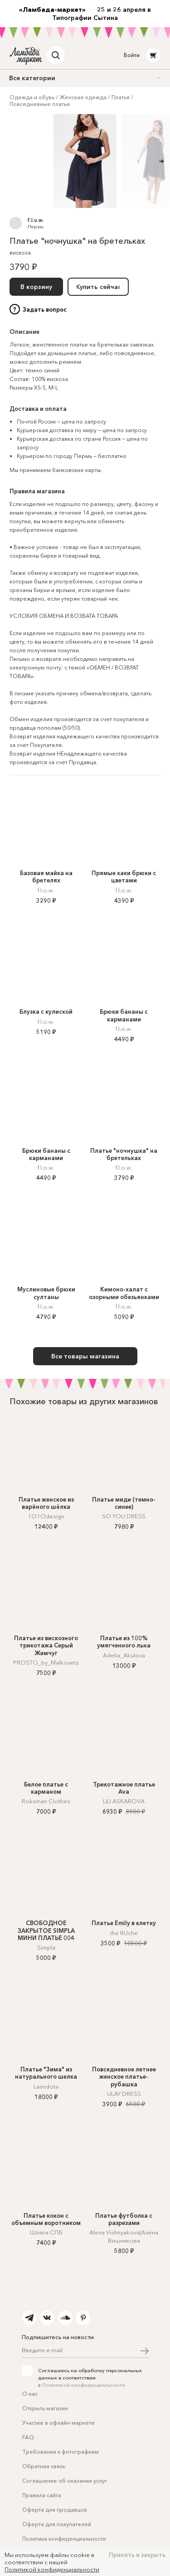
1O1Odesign (46, 1516)
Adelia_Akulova (124, 1655)
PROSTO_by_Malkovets (46, 1662)
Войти (132, 55)
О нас (30, 2393)
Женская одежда (83, 97)
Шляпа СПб (46, 2232)
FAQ (28, 2437)
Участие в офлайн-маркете (58, 2422)
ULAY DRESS (124, 2093)
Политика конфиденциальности (64, 2538)
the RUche (124, 1932)
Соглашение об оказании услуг (64, 2480)
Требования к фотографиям (60, 2451)
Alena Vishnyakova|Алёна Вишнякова (123, 2236)
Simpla (46, 1947)
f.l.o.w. (36, 220)
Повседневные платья (40, 104)
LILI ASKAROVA (124, 1801)
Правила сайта (41, 2495)
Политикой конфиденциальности (83, 2385)
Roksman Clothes (46, 1801)
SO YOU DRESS (124, 1516)
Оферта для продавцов (54, 2509)
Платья (121, 97)
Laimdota (46, 2086)
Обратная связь (43, 2466)
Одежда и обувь (32, 97)
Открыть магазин (45, 2408)
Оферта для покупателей (56, 2524)
